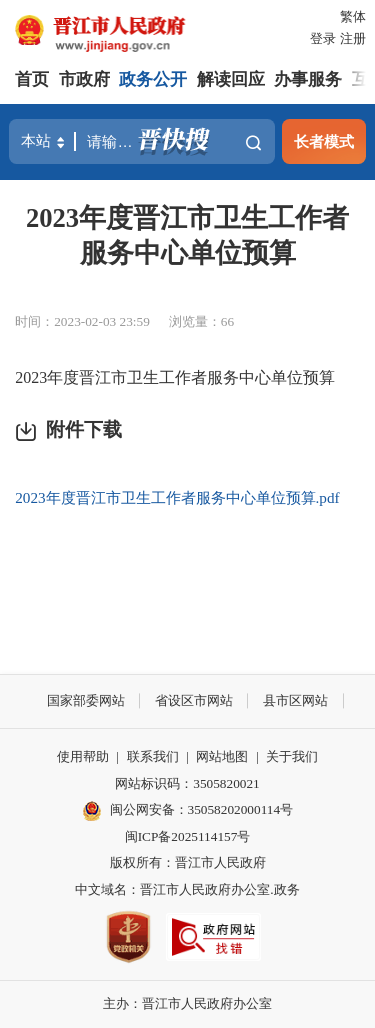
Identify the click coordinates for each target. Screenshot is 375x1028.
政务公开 (153, 79)
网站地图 (222, 756)
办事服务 (308, 79)
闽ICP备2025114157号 (188, 836)
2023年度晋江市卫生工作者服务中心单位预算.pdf (177, 497)
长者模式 (324, 141)
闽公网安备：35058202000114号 (187, 811)
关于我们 (292, 756)
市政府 (84, 79)
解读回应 (231, 79)
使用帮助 (83, 756)
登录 (323, 38)
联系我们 (153, 756)
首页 (32, 79)
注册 (353, 38)
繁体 (353, 16)
